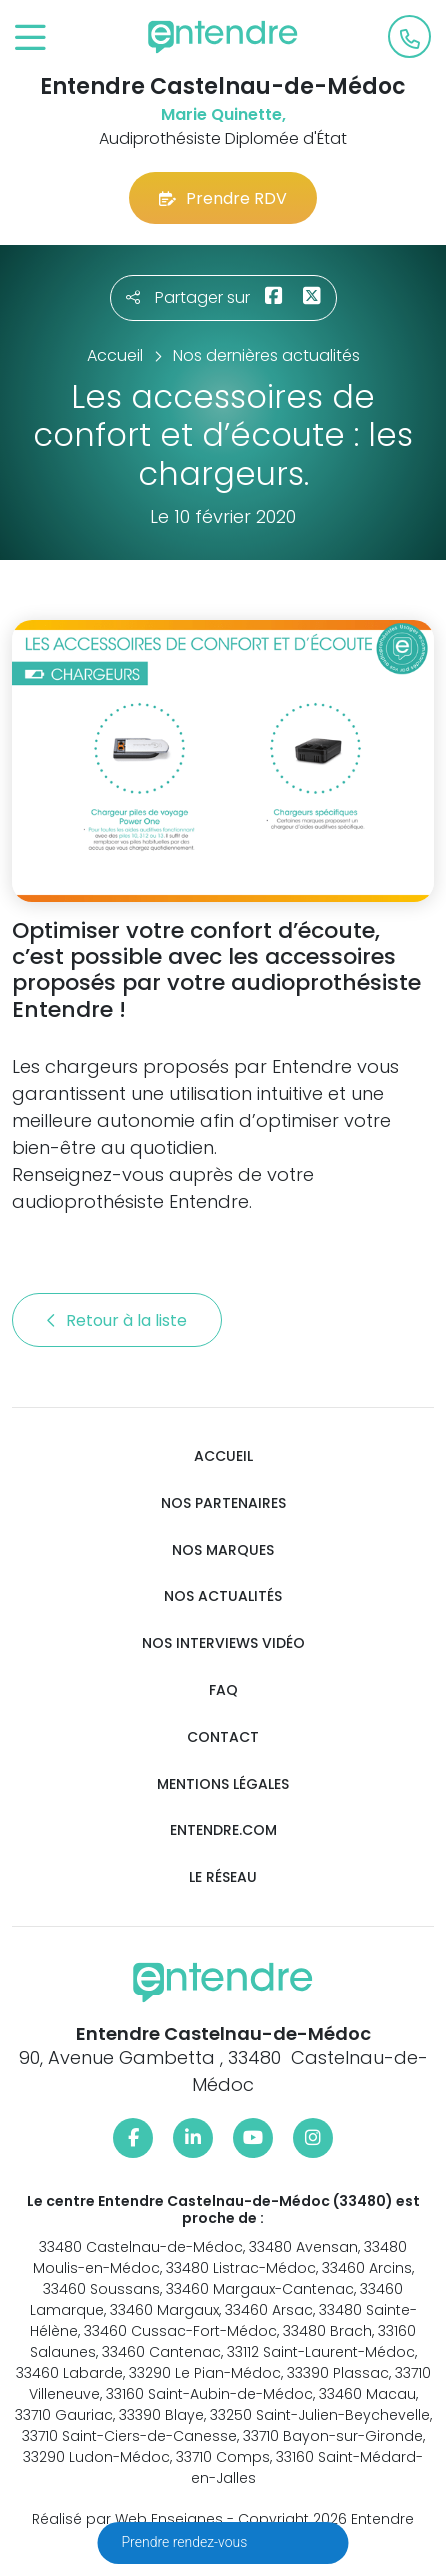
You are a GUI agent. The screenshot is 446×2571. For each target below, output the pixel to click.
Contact (223, 1737)
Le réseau (223, 1877)
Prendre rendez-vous (186, 2542)
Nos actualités (223, 1596)
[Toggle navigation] (30, 38)
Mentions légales (223, 1784)
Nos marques (223, 1550)
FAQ (223, 1690)
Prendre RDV (223, 198)
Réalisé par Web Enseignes (127, 2519)
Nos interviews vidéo (223, 1643)
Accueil (223, 1456)
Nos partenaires (223, 1503)
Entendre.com (223, 1830)
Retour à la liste (117, 1320)
